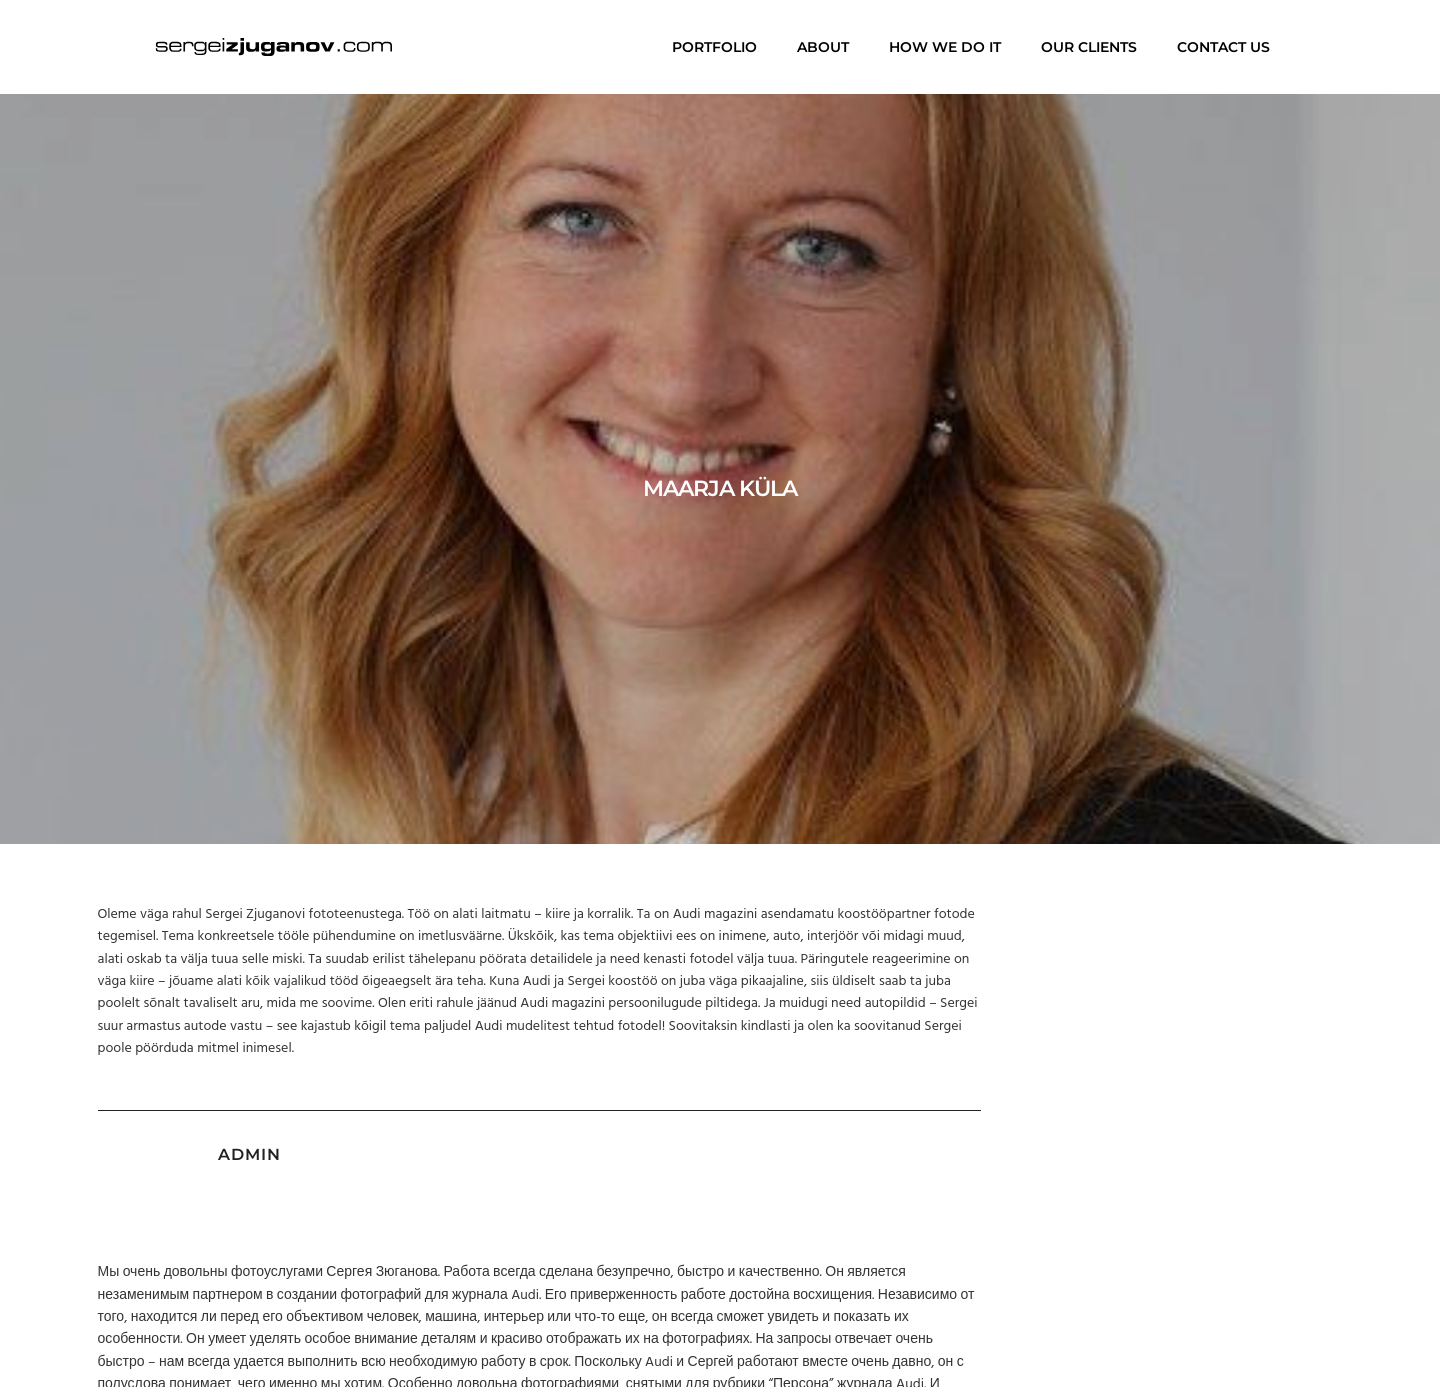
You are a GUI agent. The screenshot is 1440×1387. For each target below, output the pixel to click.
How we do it (945, 47)
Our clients (1089, 47)
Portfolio (714, 47)
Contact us (1223, 47)
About (823, 47)
